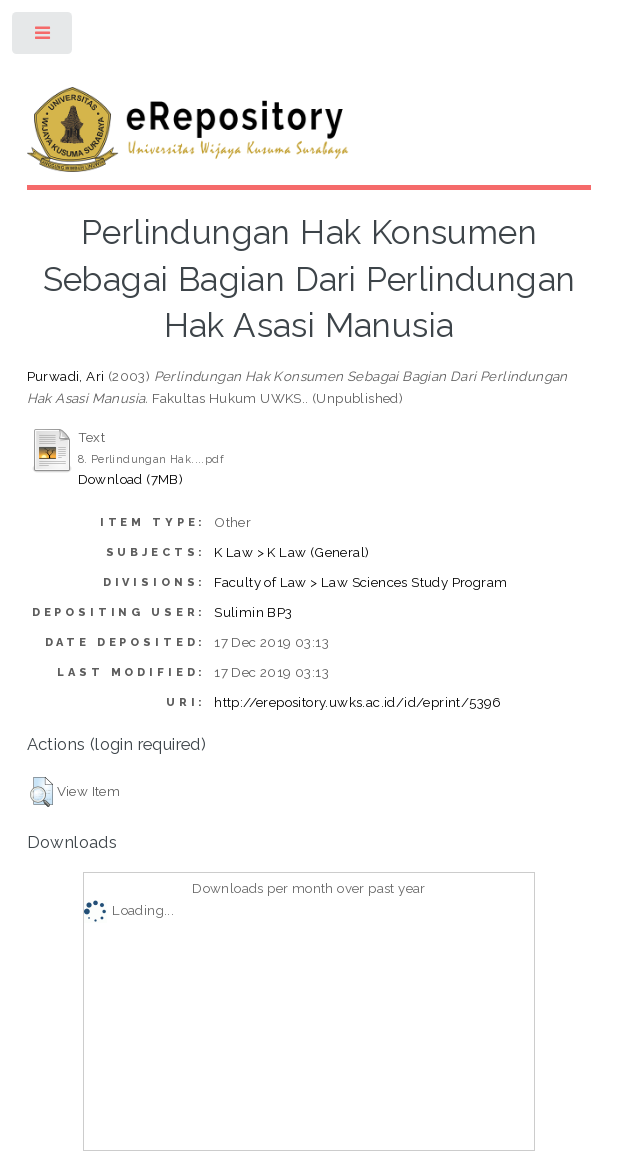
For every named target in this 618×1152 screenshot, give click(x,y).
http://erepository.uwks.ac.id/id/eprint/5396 (358, 702)
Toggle (43, 37)
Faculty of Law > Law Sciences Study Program (360, 582)
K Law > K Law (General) (291, 552)
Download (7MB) (131, 479)
